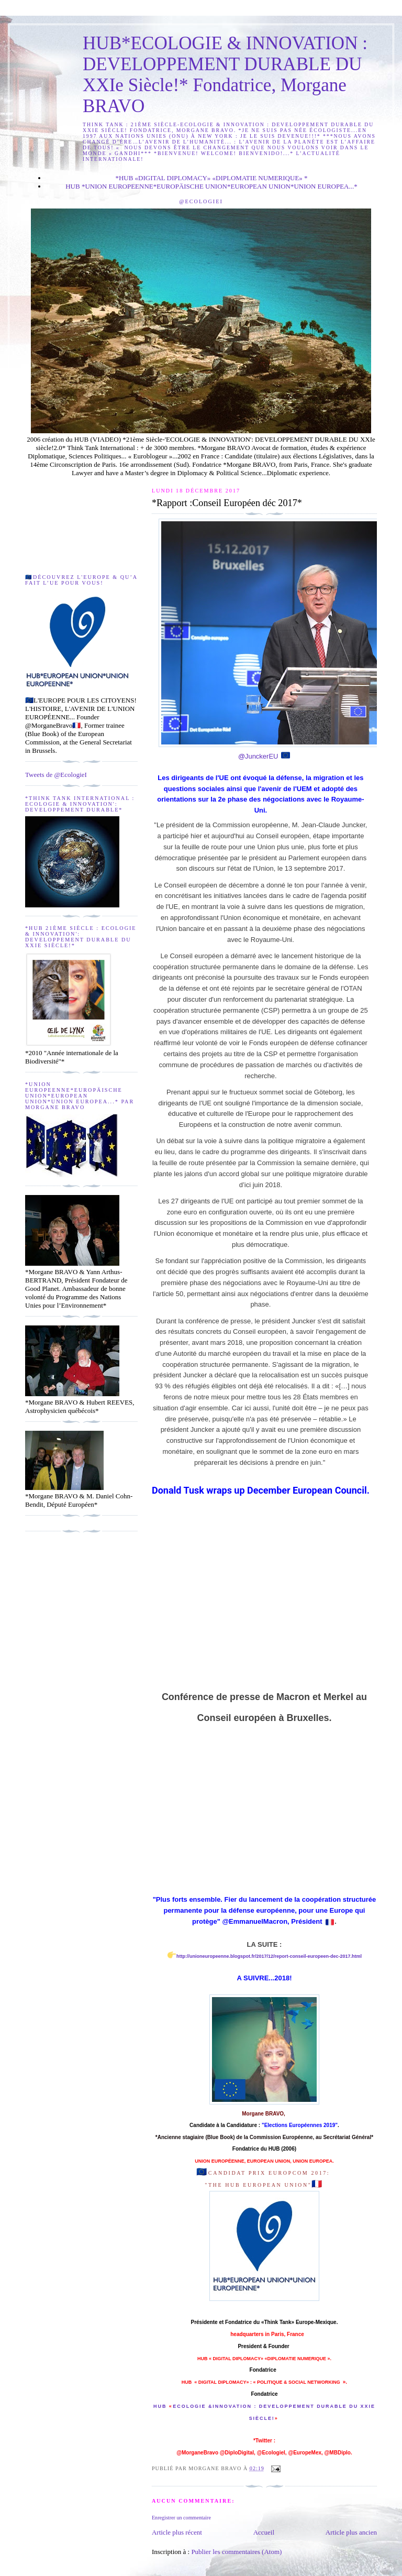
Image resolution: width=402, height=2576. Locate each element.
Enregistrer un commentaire (181, 2517)
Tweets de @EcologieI (56, 775)
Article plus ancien (351, 2532)
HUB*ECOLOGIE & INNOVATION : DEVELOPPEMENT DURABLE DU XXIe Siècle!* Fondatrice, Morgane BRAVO (225, 74)
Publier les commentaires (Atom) (236, 2552)
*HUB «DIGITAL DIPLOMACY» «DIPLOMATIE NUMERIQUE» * (211, 178)
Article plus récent (177, 2532)
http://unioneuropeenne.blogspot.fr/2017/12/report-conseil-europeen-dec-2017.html (269, 1956)
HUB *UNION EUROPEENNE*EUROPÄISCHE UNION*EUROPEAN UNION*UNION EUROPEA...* (211, 186)
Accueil (263, 2532)
